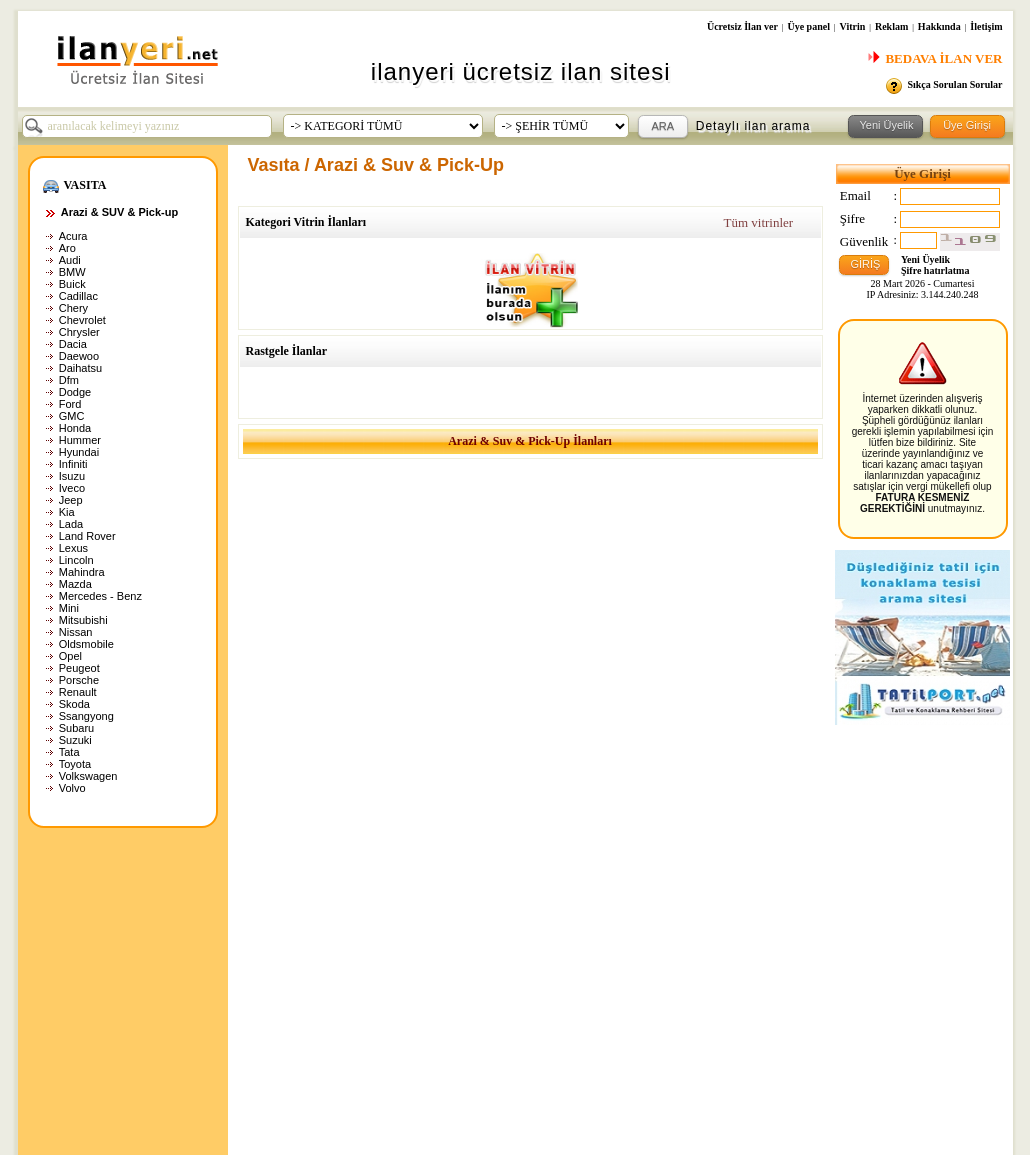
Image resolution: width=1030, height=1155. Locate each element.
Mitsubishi (83, 620)
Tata (69, 752)
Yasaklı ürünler (122, 1006)
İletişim (986, 26)
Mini (69, 608)
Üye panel (808, 26)
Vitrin (853, 26)
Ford (70, 404)
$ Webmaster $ (296, 1006)
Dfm (69, 380)
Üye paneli (460, 986)
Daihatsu (80, 368)
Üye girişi (456, 966)
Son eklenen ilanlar (307, 946)
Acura (73, 236)
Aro (67, 248)
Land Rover (87, 536)
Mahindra (82, 572)
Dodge (75, 392)
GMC (72, 416)
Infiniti (73, 464)
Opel (70, 656)
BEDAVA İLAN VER (934, 58)
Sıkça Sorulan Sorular (954, 84)
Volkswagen (88, 776)
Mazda (75, 584)
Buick (72, 284)
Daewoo (79, 356)
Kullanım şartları (126, 986)
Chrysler (79, 332)
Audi (70, 260)
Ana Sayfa (110, 946)
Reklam (891, 26)
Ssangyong (86, 716)
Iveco (72, 488)
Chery (73, 308)
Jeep (71, 500)
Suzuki (75, 740)
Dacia (73, 344)
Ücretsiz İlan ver (742, 26)
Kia (67, 512)
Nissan (76, 632)
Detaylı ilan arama (753, 126)
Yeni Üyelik (925, 259)
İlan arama (284, 966)
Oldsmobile (86, 644)
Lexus (73, 548)
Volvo (72, 788)
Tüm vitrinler (758, 222)
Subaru (76, 728)
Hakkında (939, 26)
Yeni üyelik (459, 946)
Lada (71, 524)
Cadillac (78, 296)
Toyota (75, 764)
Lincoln (76, 560)
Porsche (79, 680)
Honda (75, 428)
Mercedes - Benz (100, 596)
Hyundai (79, 452)
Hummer (80, 440)
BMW (72, 272)
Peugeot (79, 668)
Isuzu (72, 476)
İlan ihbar (280, 986)
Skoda (74, 704)
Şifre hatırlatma (935, 270)
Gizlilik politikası (125, 966)
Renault (78, 692)
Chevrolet (82, 320)
